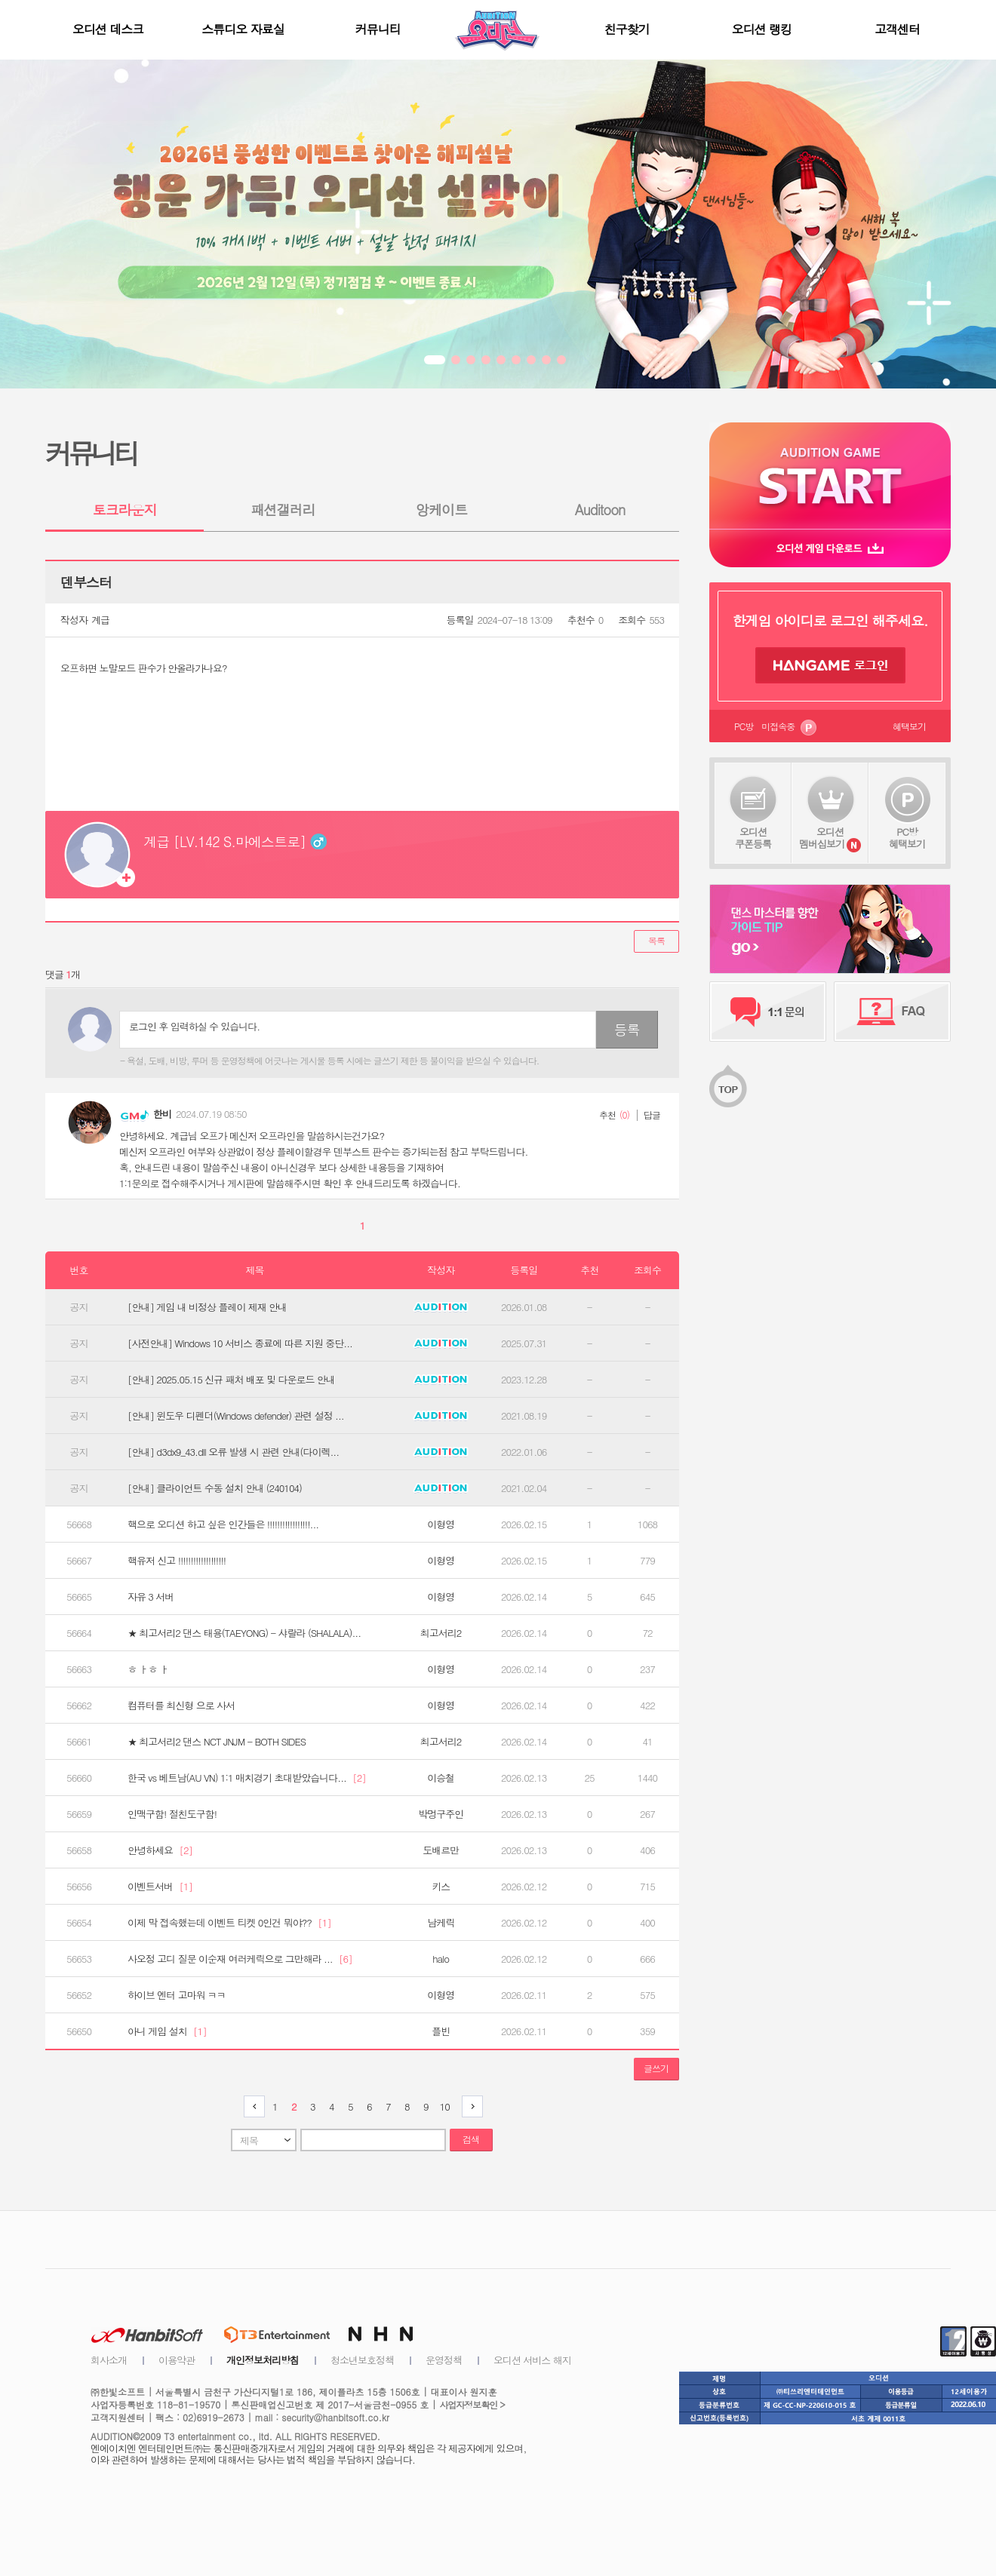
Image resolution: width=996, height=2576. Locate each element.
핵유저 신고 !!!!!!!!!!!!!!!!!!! (177, 1561)
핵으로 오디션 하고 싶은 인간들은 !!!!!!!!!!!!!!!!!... (223, 1524)
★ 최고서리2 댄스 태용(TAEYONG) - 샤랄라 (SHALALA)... (244, 1633)
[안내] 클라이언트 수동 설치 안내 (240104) (215, 1488)
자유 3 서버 (151, 1597)
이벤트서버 (160, 1887)
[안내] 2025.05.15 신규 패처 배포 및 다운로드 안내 (231, 1380)
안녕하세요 (160, 1850)
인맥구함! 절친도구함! (172, 1814)
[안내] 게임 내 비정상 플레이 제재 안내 (207, 1307)
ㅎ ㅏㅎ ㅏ (148, 1669)
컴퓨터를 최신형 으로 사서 (181, 1705)
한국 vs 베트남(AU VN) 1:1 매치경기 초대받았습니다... (247, 1778)
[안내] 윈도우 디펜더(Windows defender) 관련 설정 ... (236, 1416)
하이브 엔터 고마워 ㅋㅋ (177, 1995)
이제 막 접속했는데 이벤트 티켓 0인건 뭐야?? (229, 1923)
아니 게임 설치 (167, 2031)
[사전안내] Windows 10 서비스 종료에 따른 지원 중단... (240, 1343)
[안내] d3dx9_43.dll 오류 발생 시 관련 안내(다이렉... (233, 1452)
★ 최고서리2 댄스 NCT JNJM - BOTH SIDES (217, 1742)
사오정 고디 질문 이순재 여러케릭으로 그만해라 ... (240, 1959)
